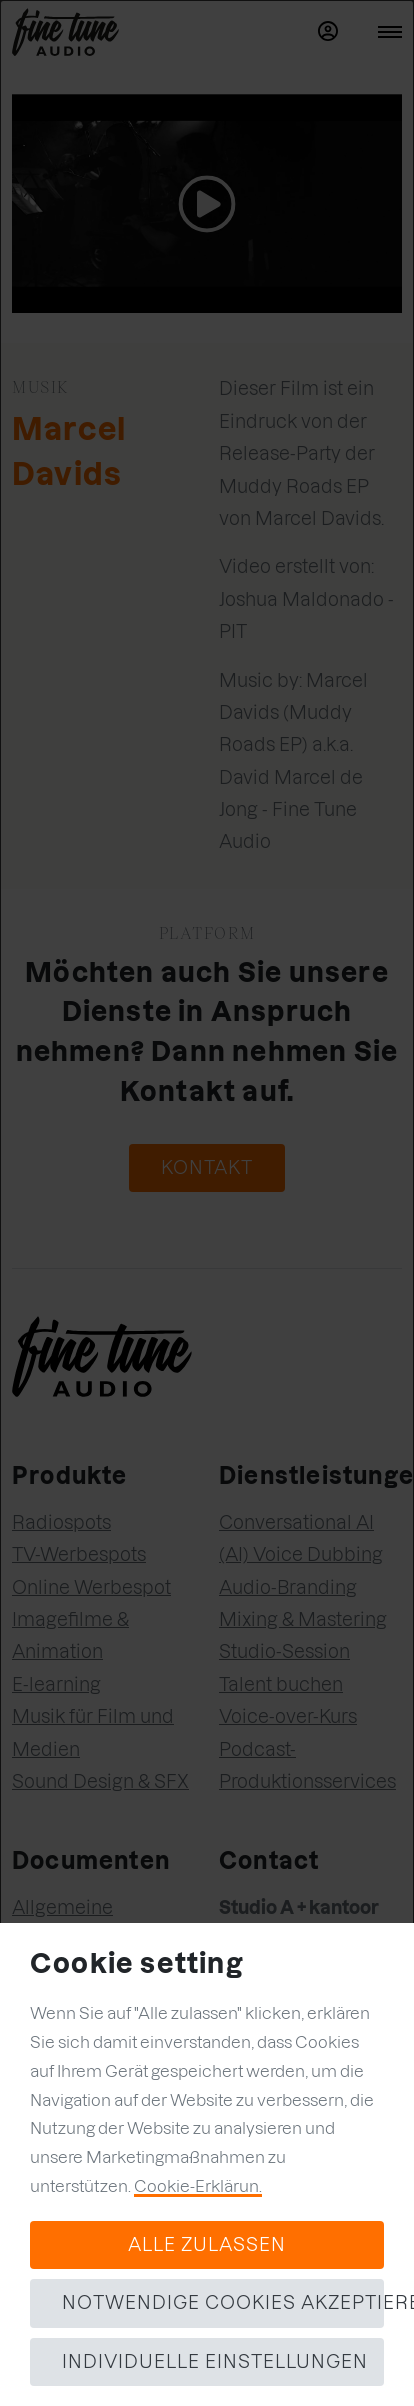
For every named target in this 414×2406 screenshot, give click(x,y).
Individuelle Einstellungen (215, 2361)
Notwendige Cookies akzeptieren (223, 2302)
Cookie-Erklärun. (198, 2186)
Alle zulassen (207, 2244)
